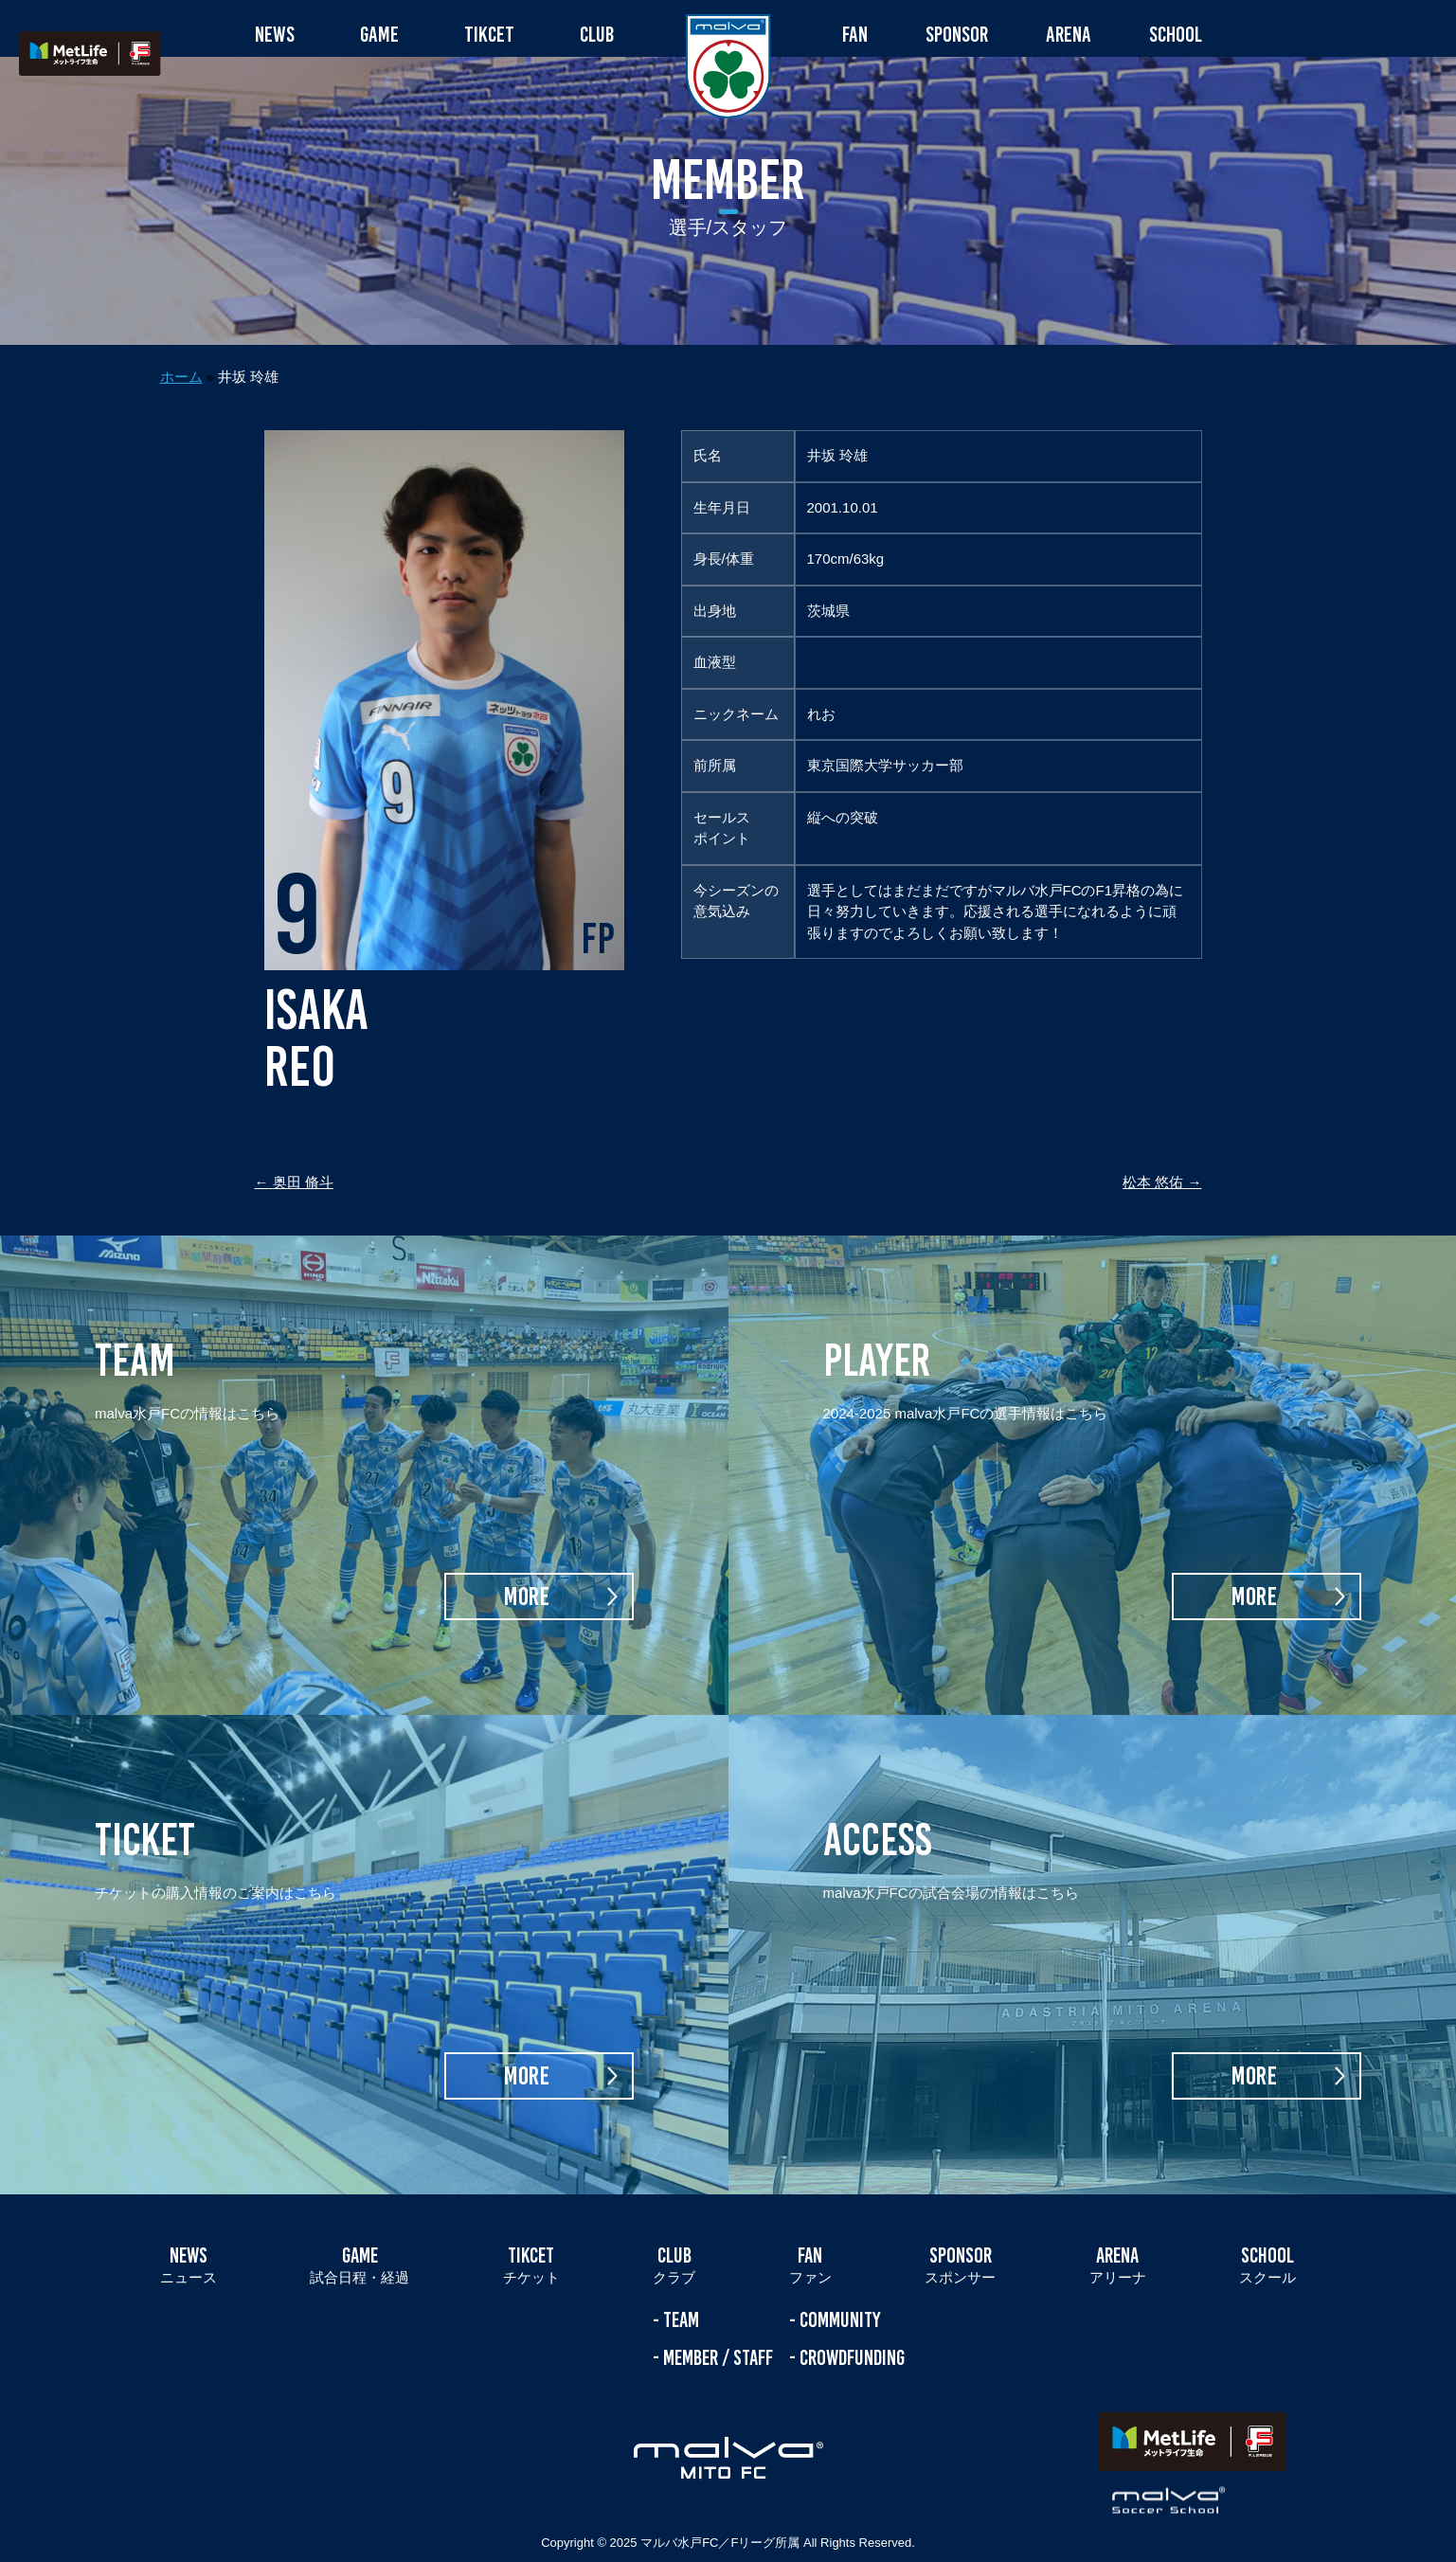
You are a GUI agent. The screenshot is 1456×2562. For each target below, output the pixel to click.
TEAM (681, 2282)
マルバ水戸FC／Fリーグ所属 (720, 2505)
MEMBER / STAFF (718, 2319)
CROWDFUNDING (852, 2319)
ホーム (181, 339)
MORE (526, 1558)
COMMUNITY (840, 2282)
